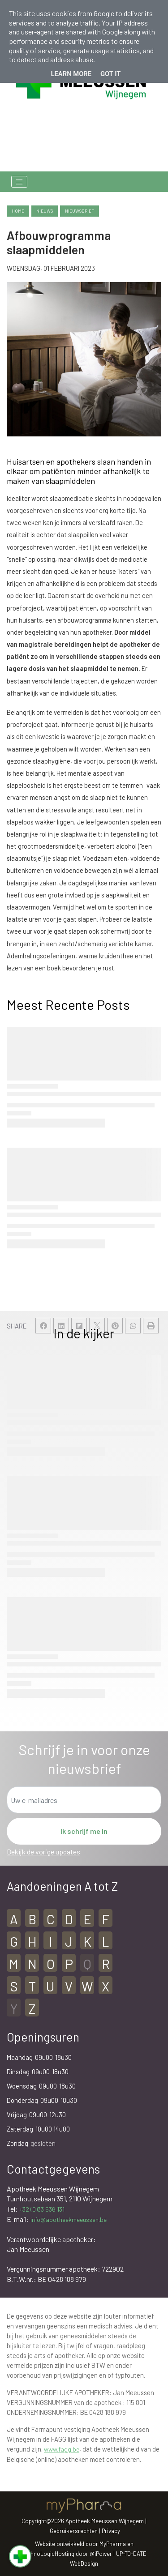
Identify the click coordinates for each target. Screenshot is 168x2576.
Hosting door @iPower (83, 2553)
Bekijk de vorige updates (43, 1851)
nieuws (44, 211)
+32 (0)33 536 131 (42, 2209)
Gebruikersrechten (74, 2530)
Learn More (71, 74)
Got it (110, 74)
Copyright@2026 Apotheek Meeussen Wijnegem (83, 2521)
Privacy (111, 2530)
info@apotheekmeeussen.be (68, 2219)
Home (18, 211)
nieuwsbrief (79, 211)
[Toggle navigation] (19, 182)
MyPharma (112, 2543)
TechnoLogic (38, 2553)
